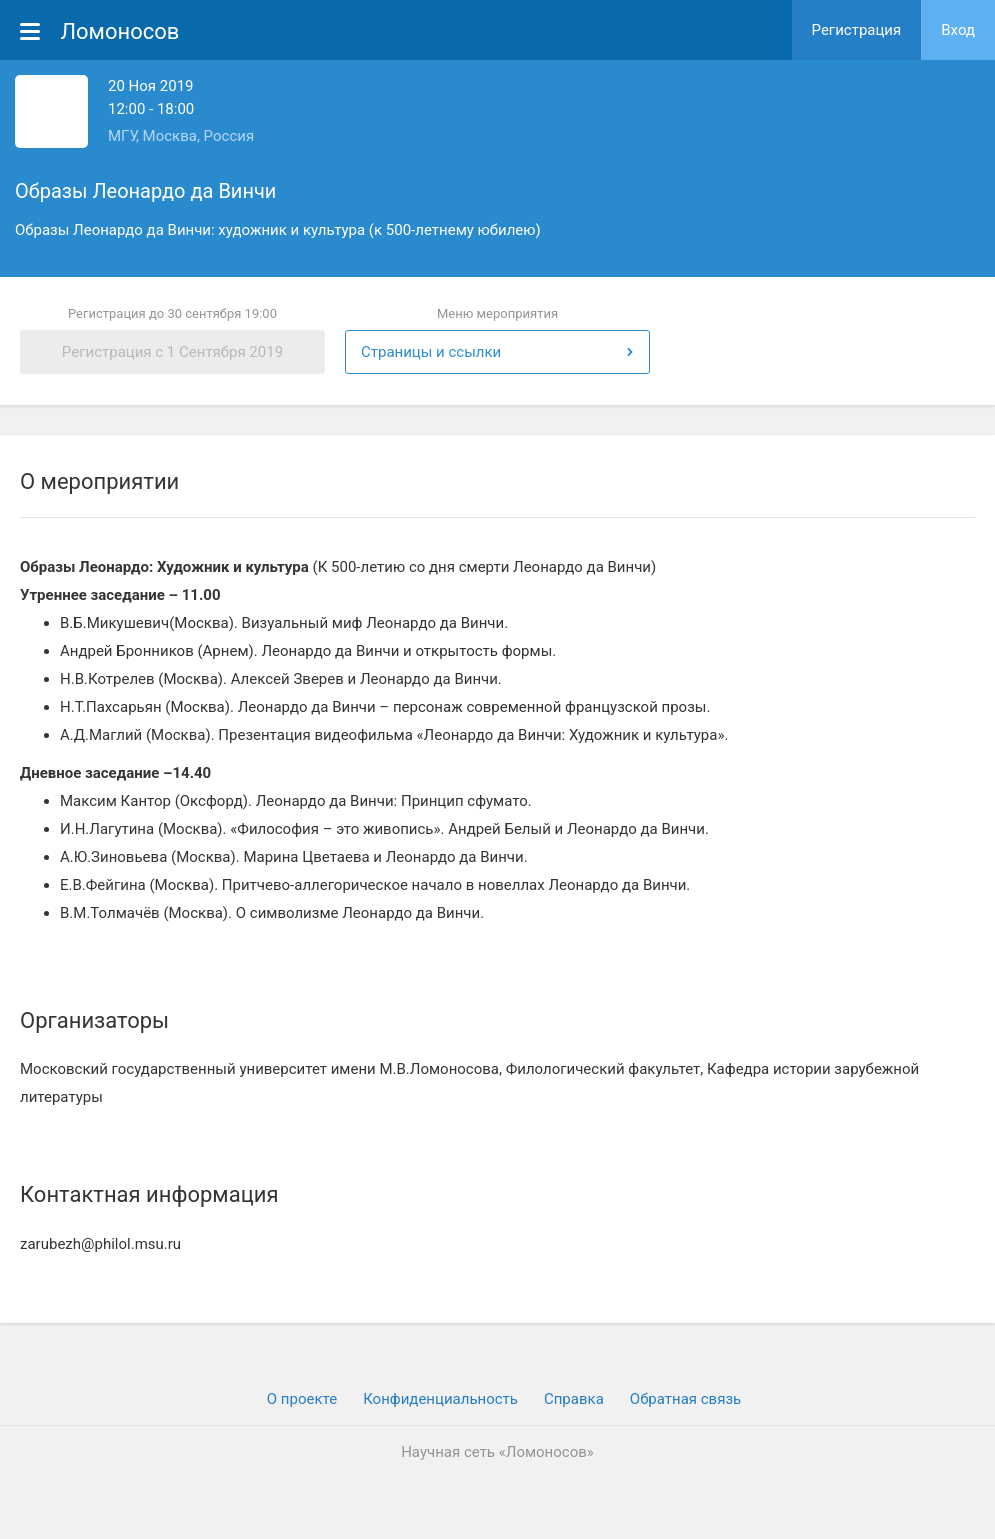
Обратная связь (685, 1399)
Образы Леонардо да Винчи (145, 191)
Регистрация (857, 30)
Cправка (574, 1399)
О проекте (302, 1399)
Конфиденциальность (440, 1399)
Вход (958, 30)
